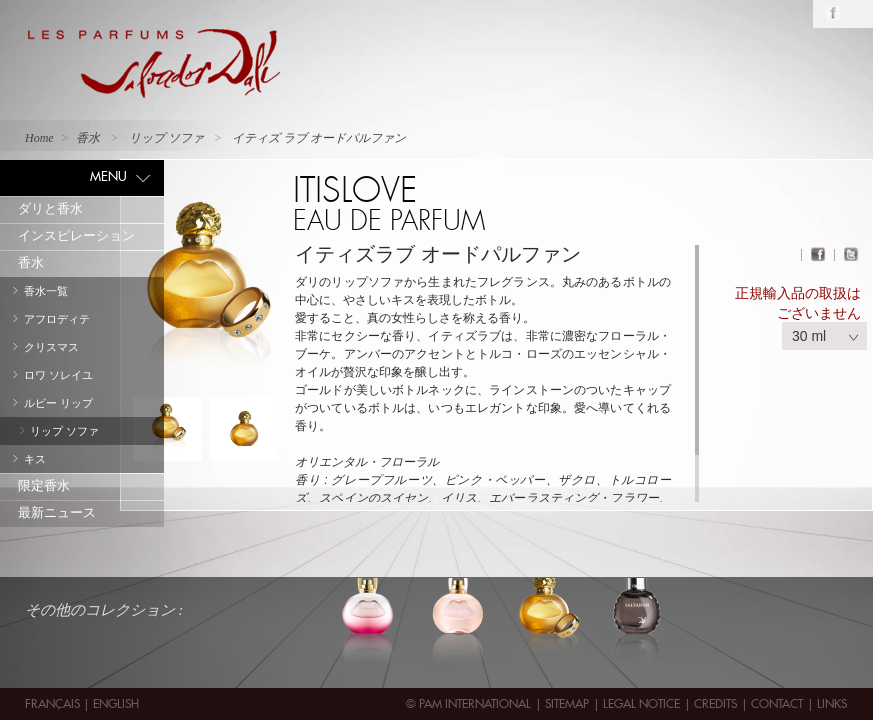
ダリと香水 (50, 208)
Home (39, 138)
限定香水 (44, 485)
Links (832, 703)
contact (777, 703)
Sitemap (567, 703)
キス (35, 459)
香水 (31, 262)
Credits (715, 703)
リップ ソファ (64, 431)
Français (54, 703)
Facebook (833, 13)
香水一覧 (46, 291)
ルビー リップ (58, 403)
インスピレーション (76, 235)
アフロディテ (57, 319)
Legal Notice (641, 703)
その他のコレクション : (104, 610)
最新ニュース (57, 512)
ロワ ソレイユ (58, 375)
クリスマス (51, 347)
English (116, 703)
